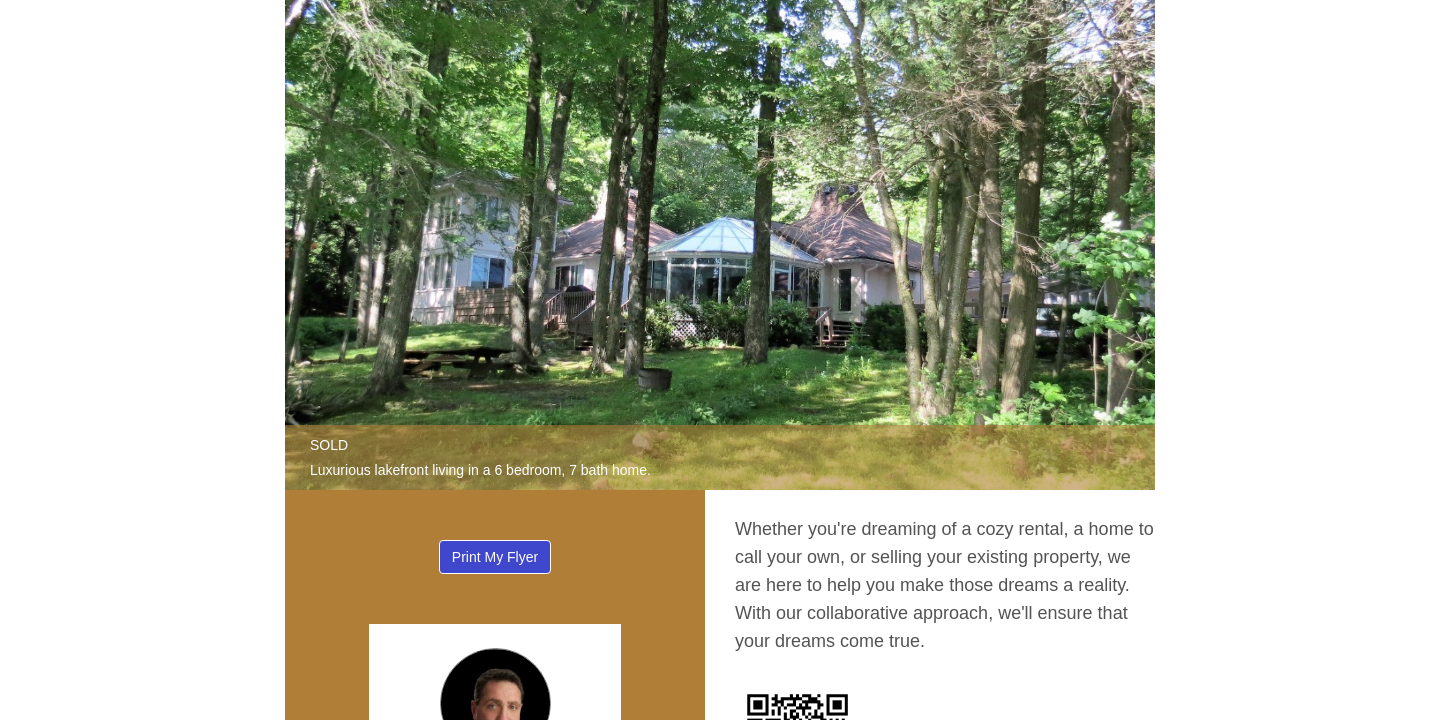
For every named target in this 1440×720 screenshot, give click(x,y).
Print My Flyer (495, 557)
